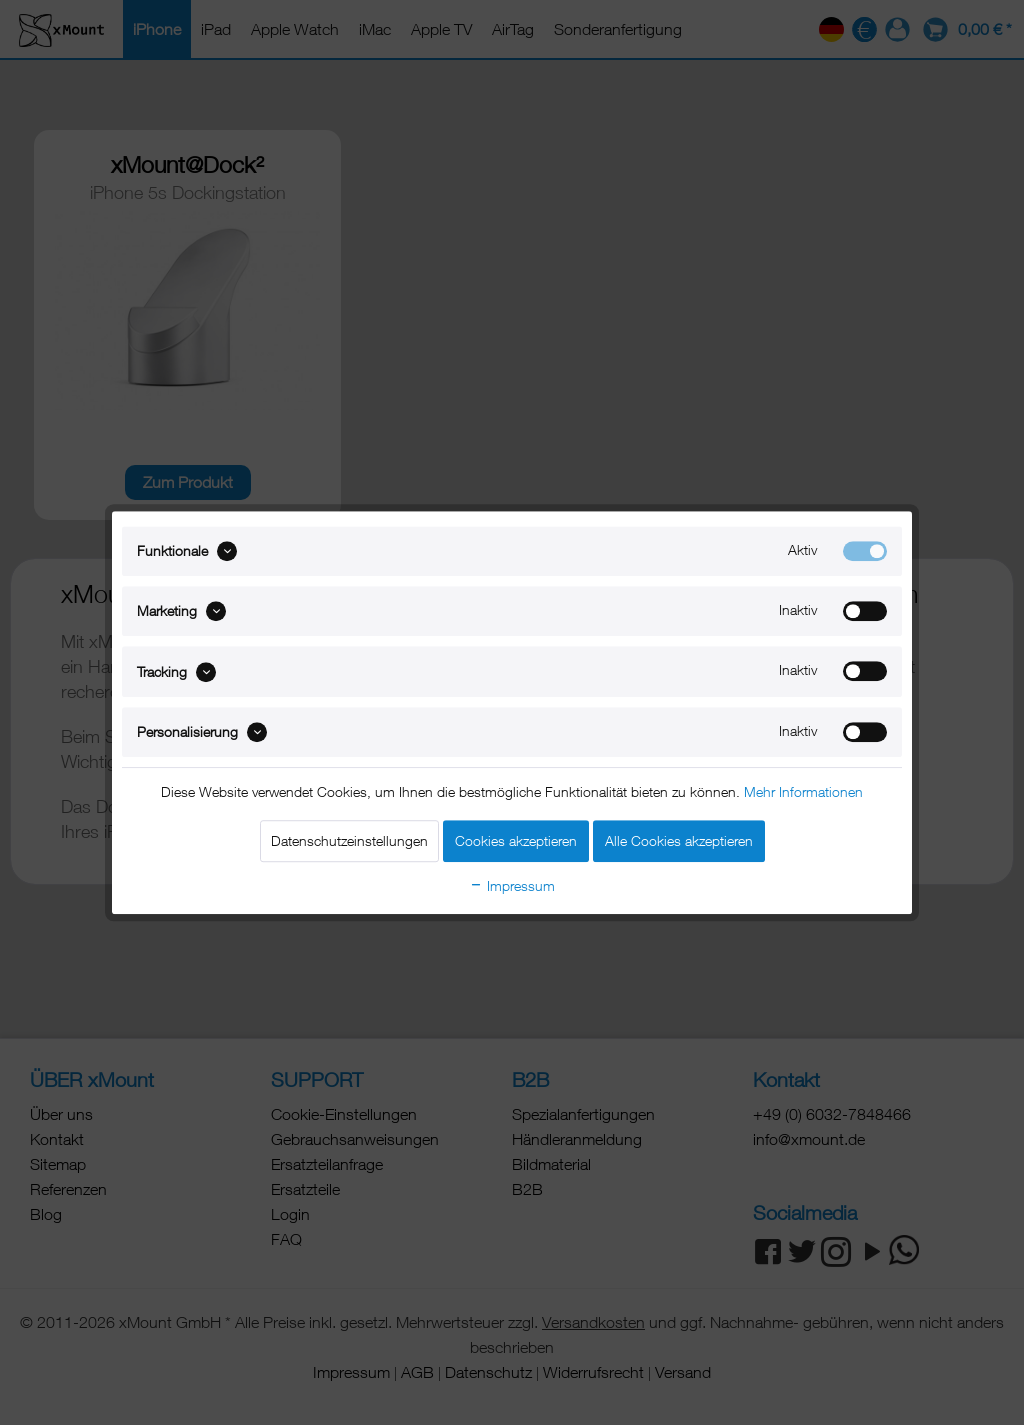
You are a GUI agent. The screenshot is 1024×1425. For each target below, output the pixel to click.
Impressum (512, 885)
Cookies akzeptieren (516, 840)
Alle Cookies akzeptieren (679, 840)
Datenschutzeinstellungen (349, 840)
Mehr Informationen (803, 791)
